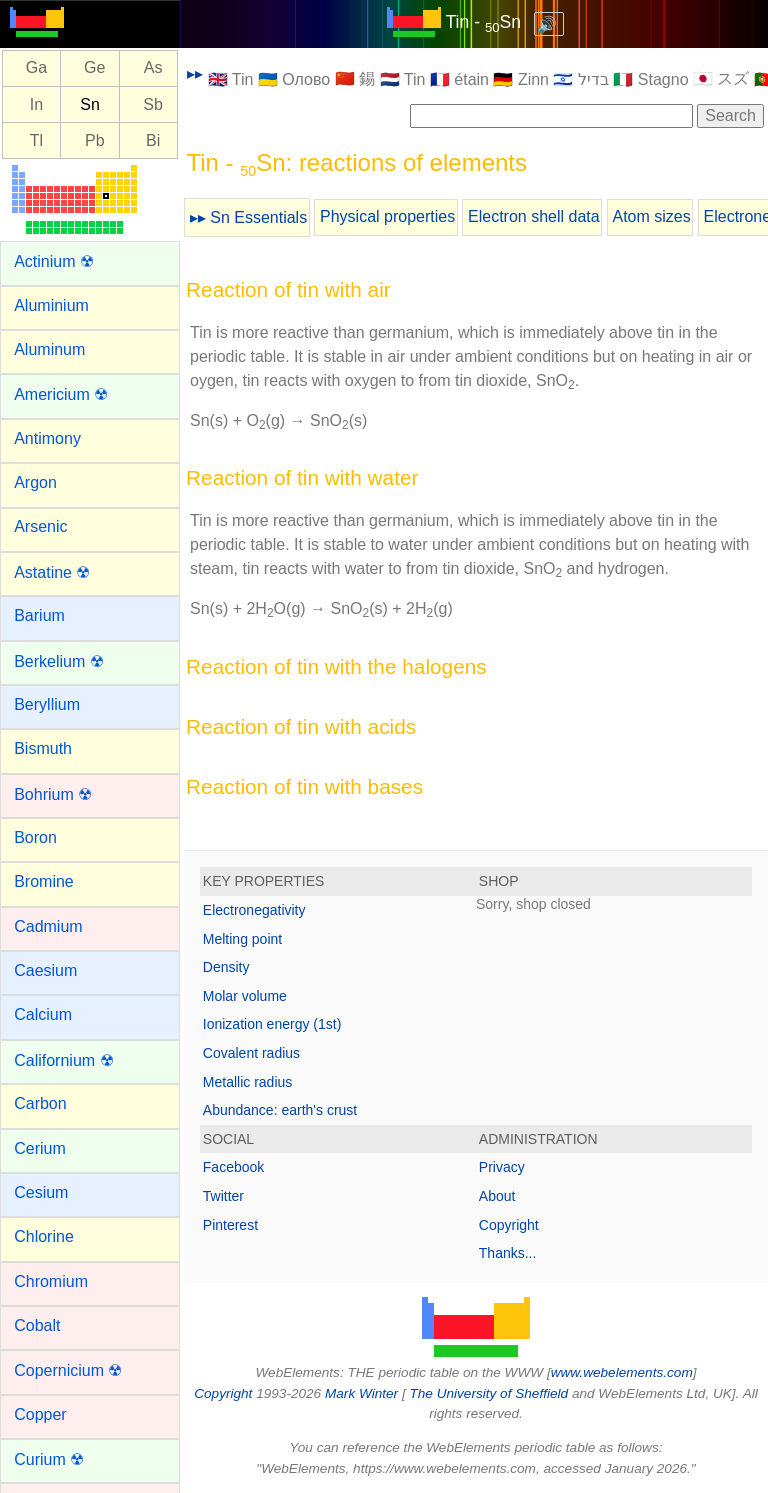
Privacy (502, 1167)
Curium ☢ (49, 1459)
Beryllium (47, 704)
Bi (153, 140)
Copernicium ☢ (68, 1370)
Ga (36, 68)
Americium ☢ (61, 394)
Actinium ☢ (54, 261)
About (497, 1196)
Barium (39, 615)
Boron (35, 837)
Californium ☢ (63, 1060)
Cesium (41, 1192)
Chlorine (44, 1236)
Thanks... (508, 1253)
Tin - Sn (484, 22)
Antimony (47, 438)
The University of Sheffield (490, 1393)
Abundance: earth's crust (280, 1110)
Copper (40, 1414)
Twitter (223, 1196)
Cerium (40, 1148)
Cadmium (48, 926)
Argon (35, 482)
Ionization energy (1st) (272, 1024)
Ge (94, 68)
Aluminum (49, 349)
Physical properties (387, 216)
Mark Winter (361, 1393)
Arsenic (40, 526)
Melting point (242, 939)
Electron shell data (534, 216)
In (36, 104)
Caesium (45, 970)
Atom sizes (651, 216)
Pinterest (230, 1225)
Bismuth (43, 748)
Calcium (43, 1014)
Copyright (509, 1225)
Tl (36, 140)
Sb (153, 104)
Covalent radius (251, 1053)
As (153, 68)
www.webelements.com (622, 1372)
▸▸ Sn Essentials (248, 217)
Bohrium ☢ (53, 794)
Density (226, 967)
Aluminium (51, 305)
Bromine (44, 881)
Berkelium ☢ (59, 661)
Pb (95, 140)
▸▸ (195, 73)
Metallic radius (247, 1082)
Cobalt (37, 1325)
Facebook (233, 1167)
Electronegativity (254, 910)
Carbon (40, 1103)
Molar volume (245, 996)
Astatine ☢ (52, 572)
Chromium (51, 1281)
